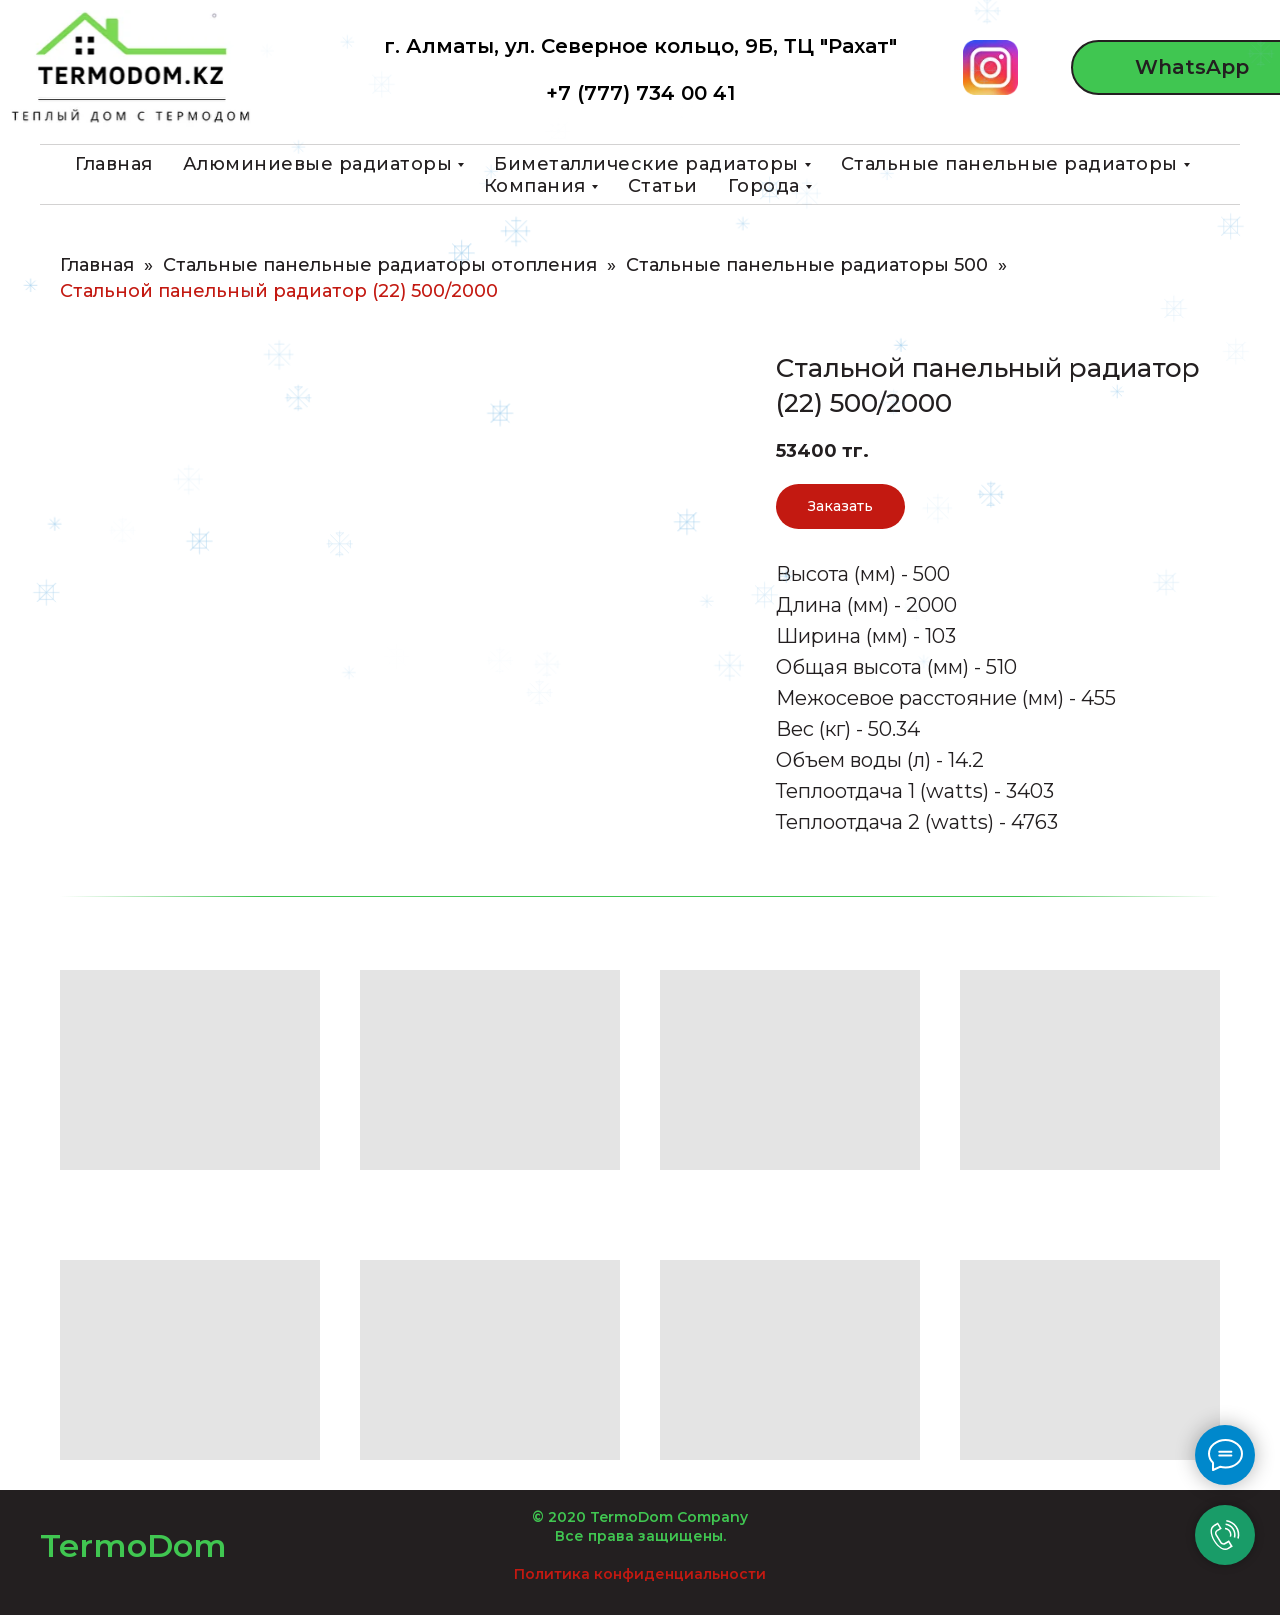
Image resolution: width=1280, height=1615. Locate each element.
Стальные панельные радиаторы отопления (380, 265)
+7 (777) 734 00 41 (640, 93)
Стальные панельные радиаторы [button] (1009, 164)
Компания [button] (535, 186)
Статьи (663, 186)
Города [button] (764, 186)
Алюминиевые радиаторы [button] (318, 164)
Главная (114, 164)
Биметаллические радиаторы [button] (646, 164)
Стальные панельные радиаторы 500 (807, 265)
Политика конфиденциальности (640, 1574)
